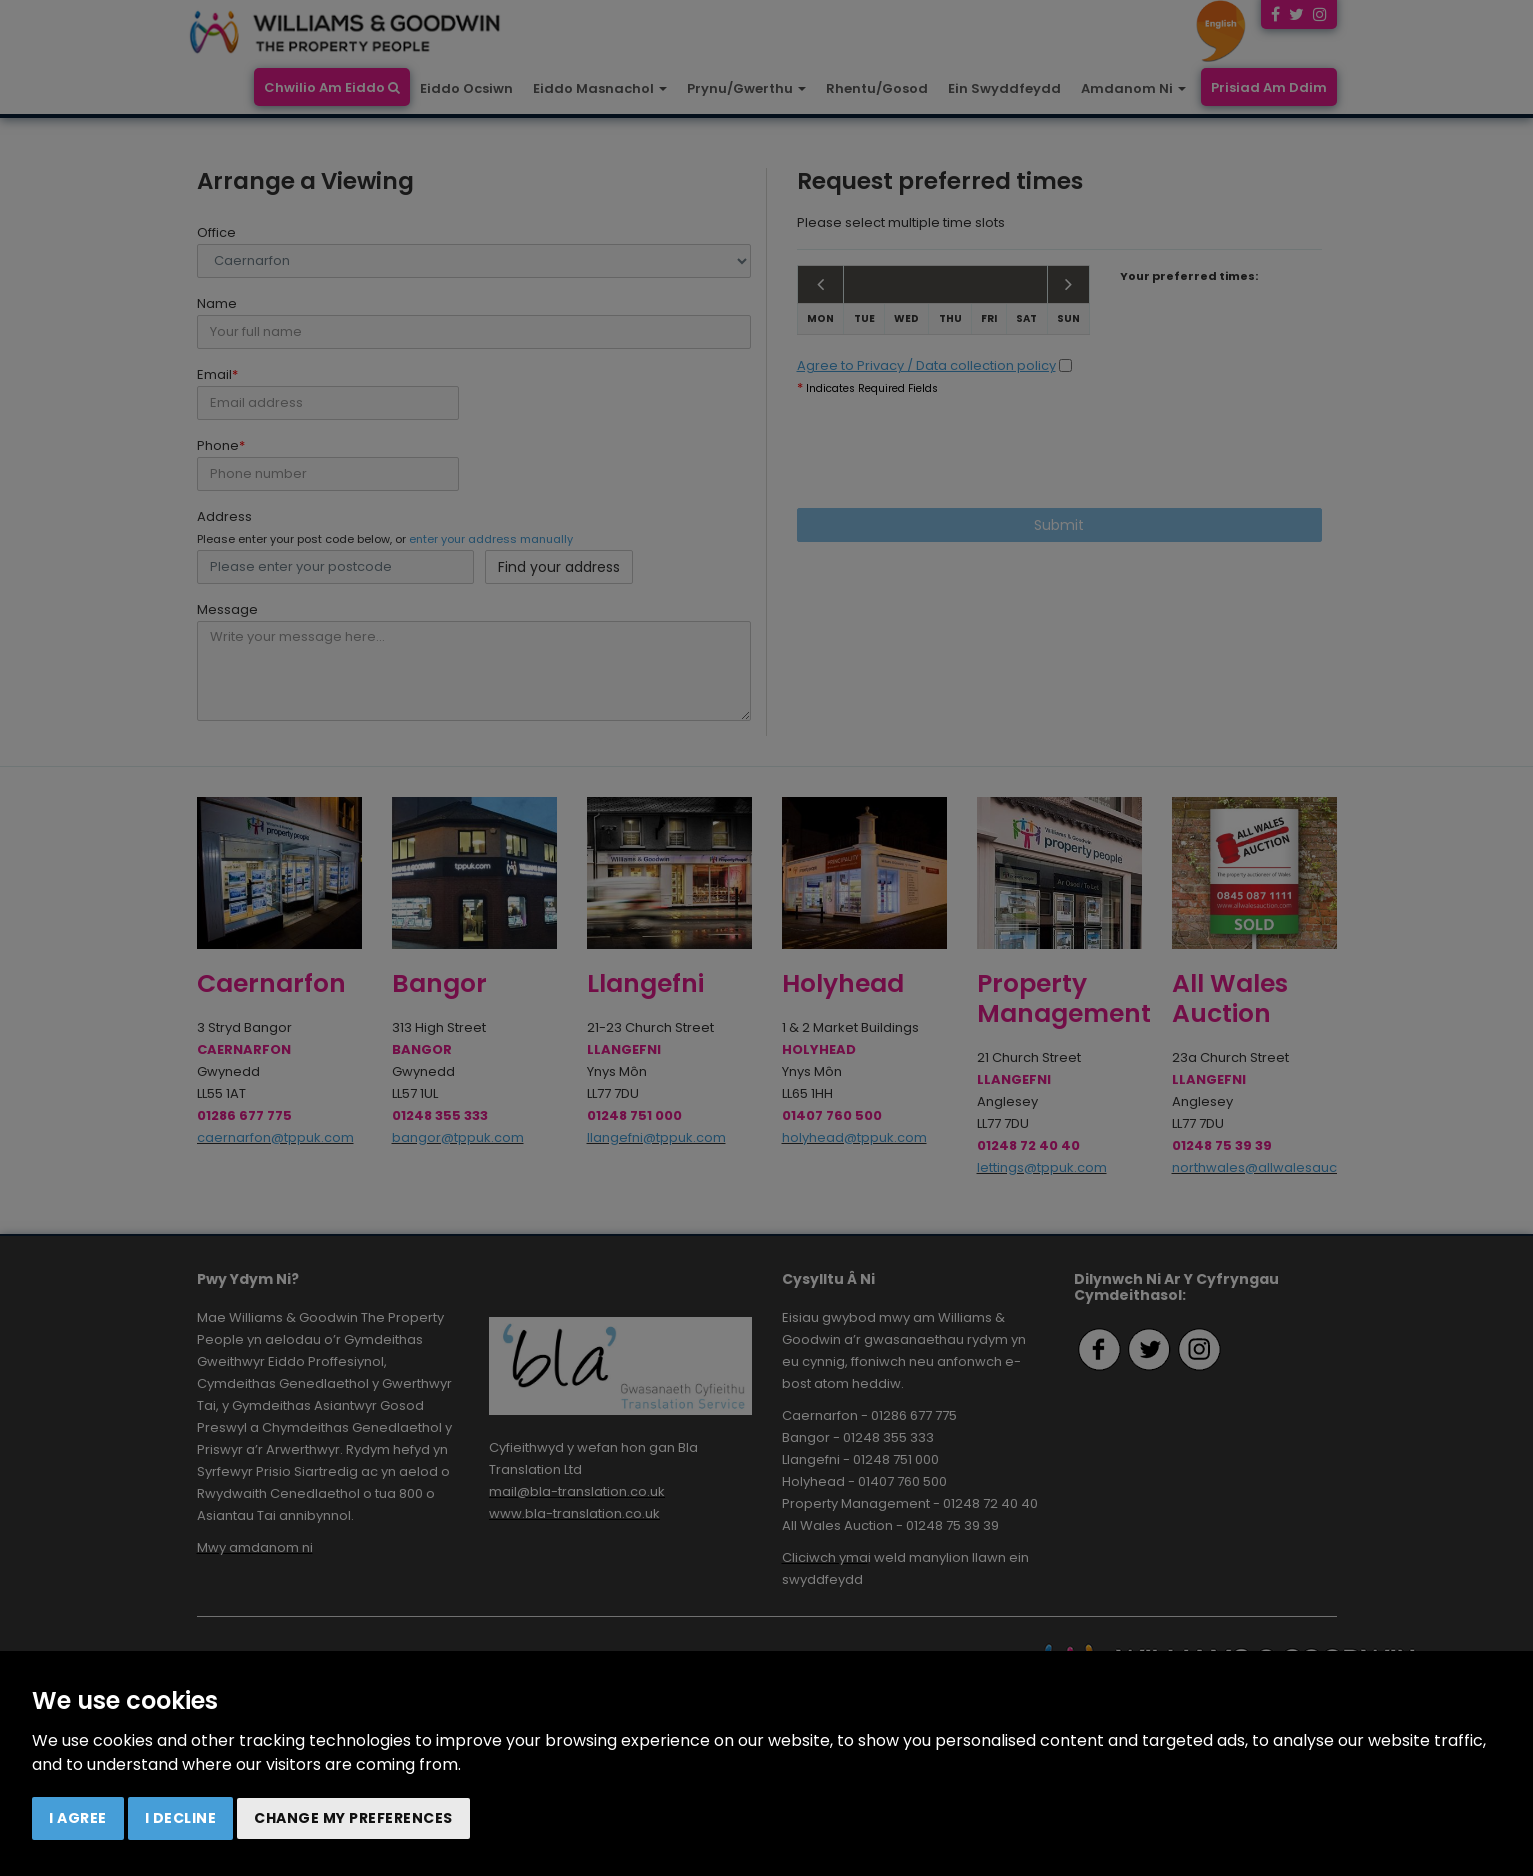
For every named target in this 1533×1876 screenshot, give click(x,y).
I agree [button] (78, 1818)
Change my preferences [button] (353, 1818)
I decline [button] (181, 1818)
